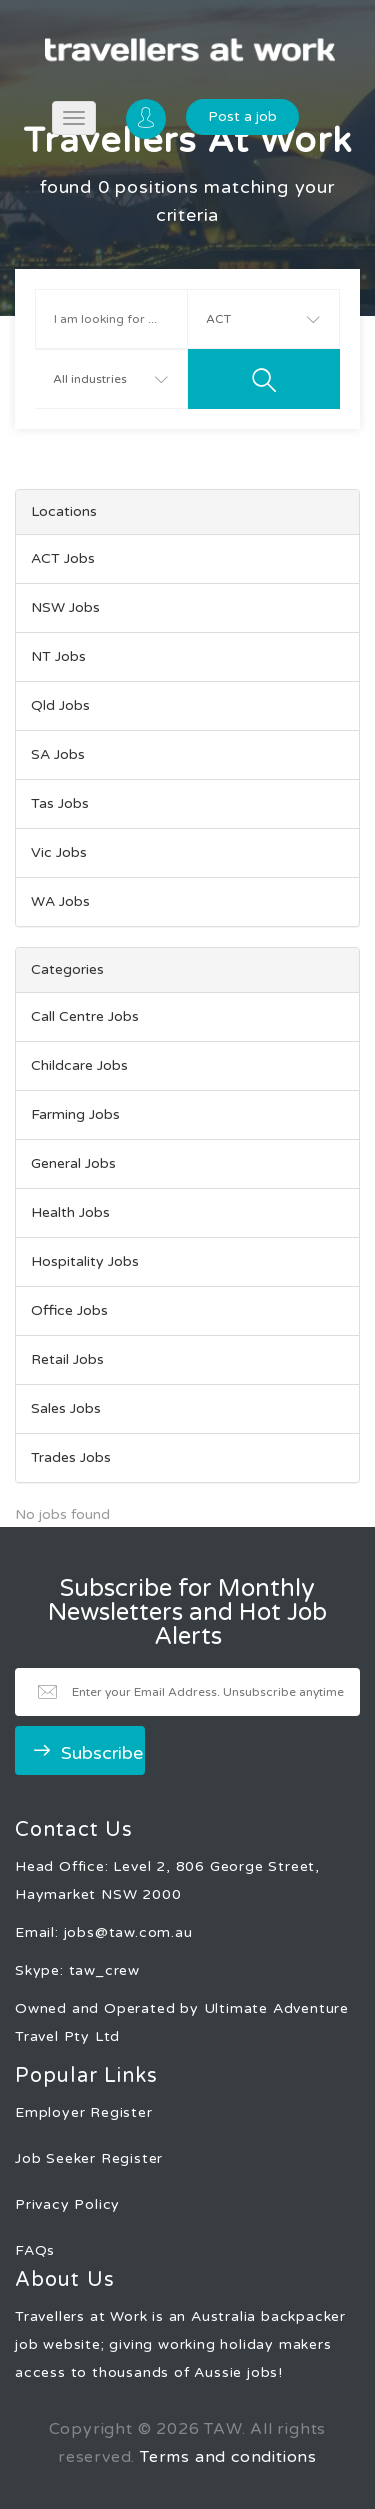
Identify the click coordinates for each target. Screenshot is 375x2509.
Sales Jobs (66, 1408)
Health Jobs (70, 1212)
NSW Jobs (65, 607)
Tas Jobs (60, 803)
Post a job (242, 116)
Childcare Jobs (79, 1065)
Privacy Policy (67, 2204)
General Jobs (73, 1163)
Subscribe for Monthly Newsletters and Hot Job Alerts (187, 1613)
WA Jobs (60, 901)
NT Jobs (58, 656)
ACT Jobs (63, 558)
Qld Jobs (60, 705)
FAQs (35, 2250)
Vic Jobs (59, 852)
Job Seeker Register (89, 2158)
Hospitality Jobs (85, 1261)
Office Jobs (69, 1310)
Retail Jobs (67, 1359)
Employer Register (84, 2112)
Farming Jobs (75, 1114)
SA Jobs (58, 754)
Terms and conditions (228, 2457)
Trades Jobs (71, 1457)
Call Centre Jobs (85, 1016)
